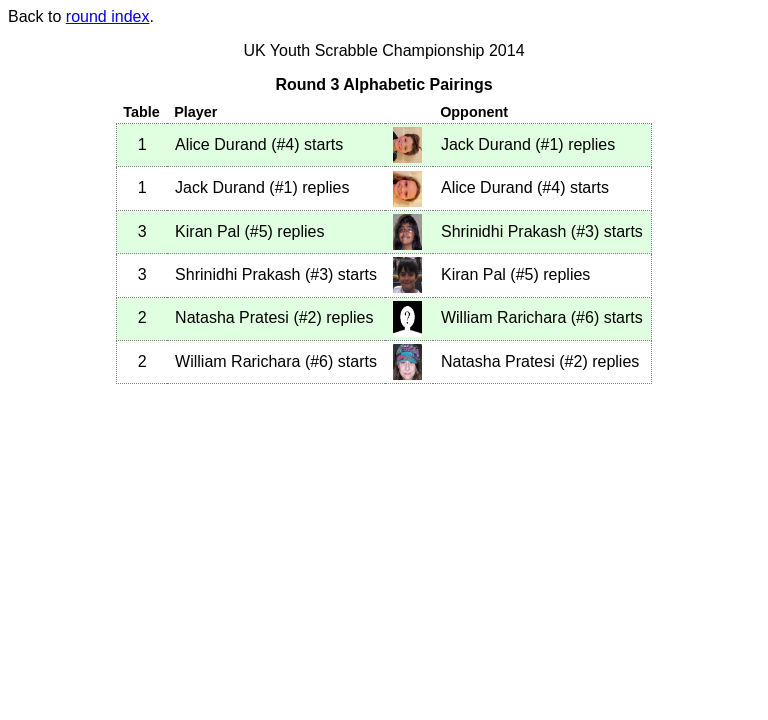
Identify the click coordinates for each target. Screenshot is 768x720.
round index (108, 16)
